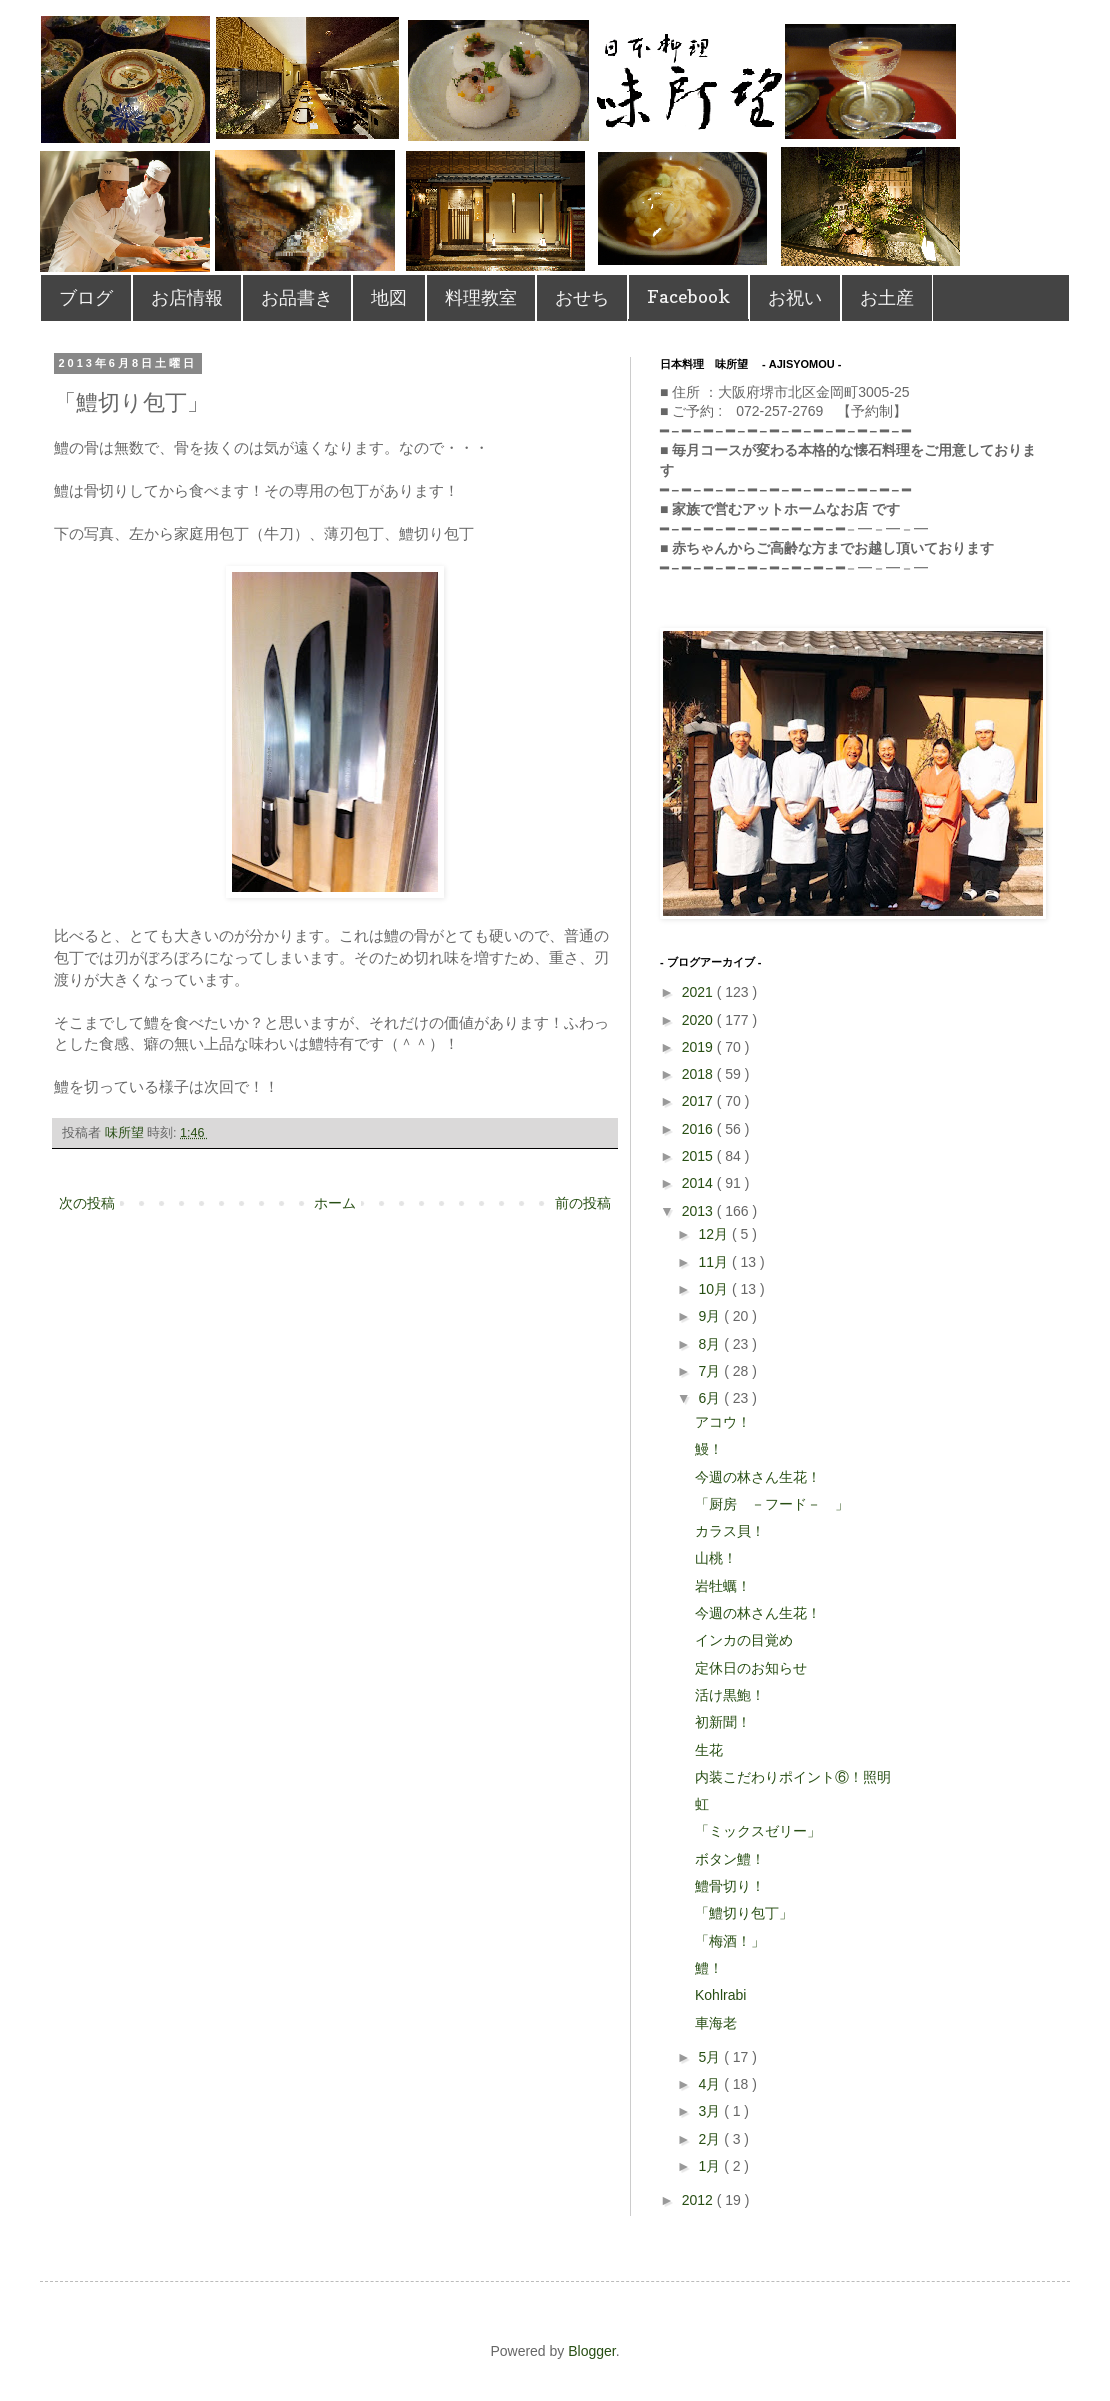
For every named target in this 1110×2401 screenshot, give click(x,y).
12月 (714, 1234)
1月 (711, 2166)
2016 (699, 1129)
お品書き (297, 297)
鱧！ (709, 1968)
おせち (582, 297)
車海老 (716, 2023)
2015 (699, 1156)
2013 (699, 1211)
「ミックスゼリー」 (758, 1831)
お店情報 (187, 297)
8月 (711, 1344)
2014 (699, 1183)
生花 (709, 1750)
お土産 (887, 297)
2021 (699, 992)
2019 (699, 1047)
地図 (389, 297)
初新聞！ (723, 1722)
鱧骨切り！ (730, 1886)
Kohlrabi (720, 1995)
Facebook (688, 296)
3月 (711, 2111)
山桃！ (716, 1558)
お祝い (795, 297)
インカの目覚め (744, 1640)
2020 (699, 1020)
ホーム (335, 1203)
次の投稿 (87, 1203)
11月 (714, 1262)
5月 (711, 2057)
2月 (711, 2139)
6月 (711, 1398)
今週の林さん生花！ (758, 1477)
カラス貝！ (730, 1531)
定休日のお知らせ (751, 1668)
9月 (711, 1316)
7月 (711, 1371)
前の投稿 (583, 1203)
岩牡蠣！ (723, 1586)
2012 (699, 2200)
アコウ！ (723, 1422)
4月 (711, 2084)
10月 (714, 1289)
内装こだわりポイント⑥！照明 (793, 1777)
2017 (699, 1101)
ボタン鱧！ (730, 1859)
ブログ (86, 297)
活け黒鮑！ (730, 1695)
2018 (699, 1074)
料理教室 (481, 297)
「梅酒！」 (730, 1941)
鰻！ (709, 1449)
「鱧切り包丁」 (744, 1913)
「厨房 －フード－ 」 (772, 1504)
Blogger (591, 2351)
